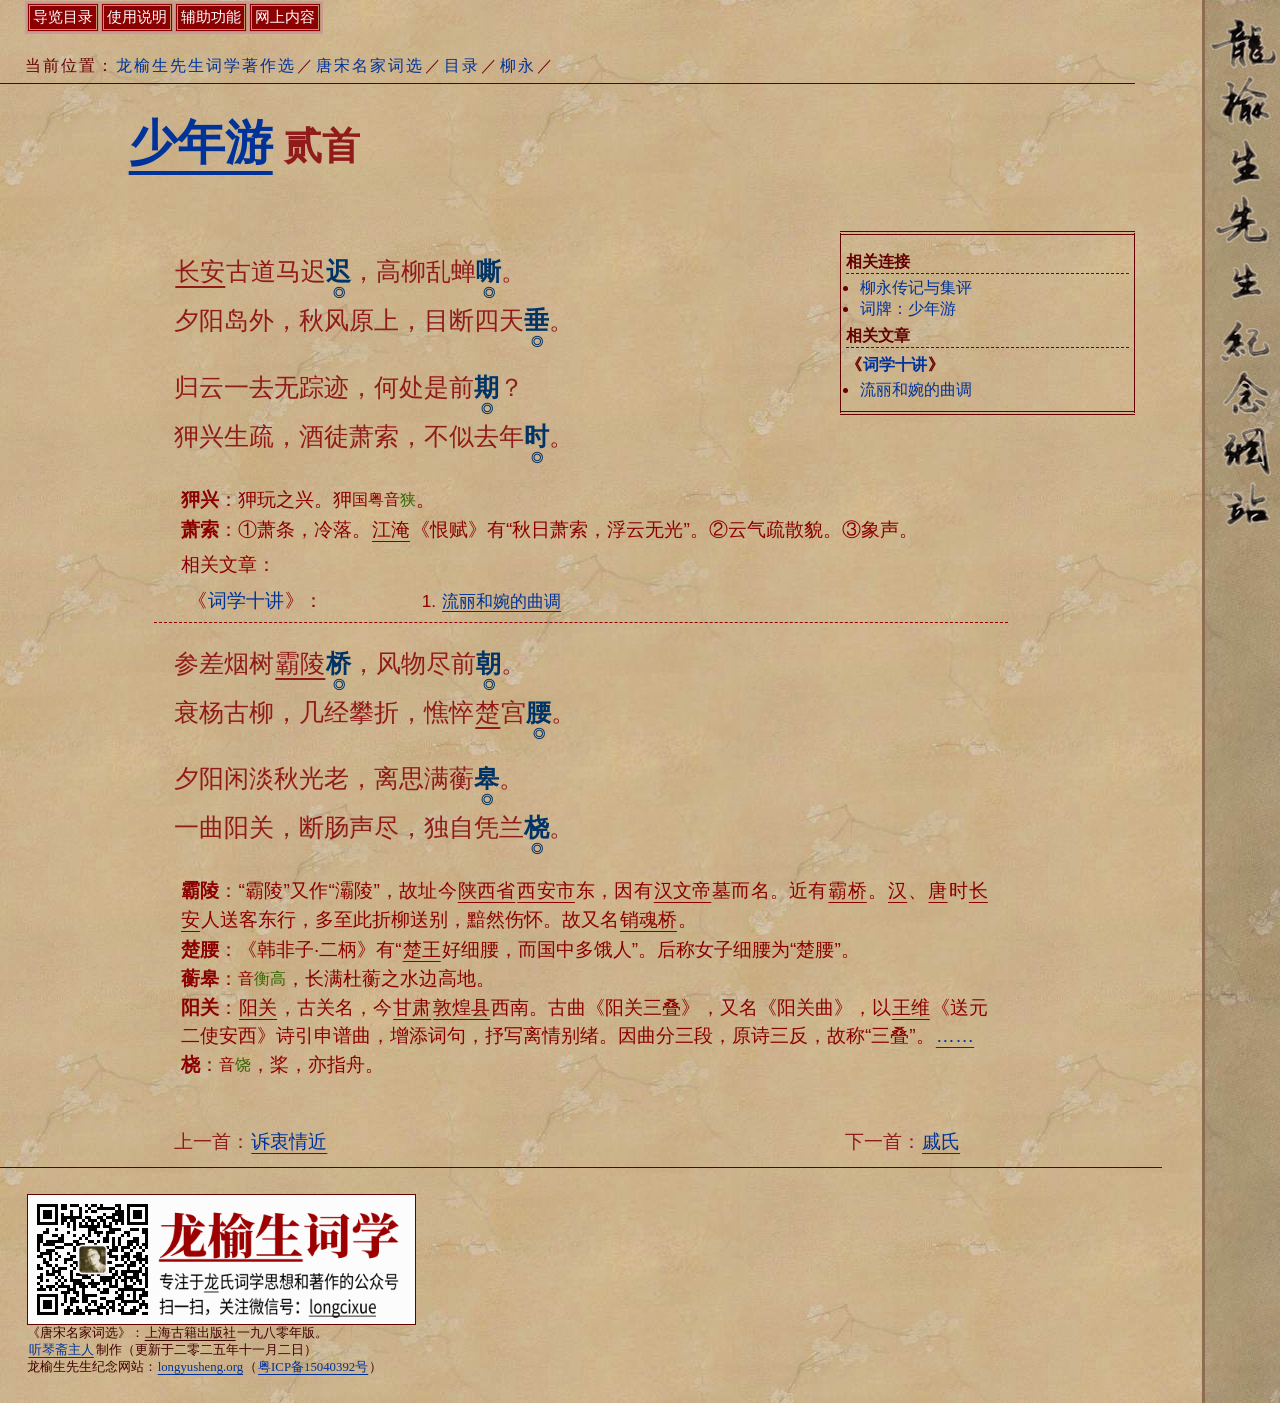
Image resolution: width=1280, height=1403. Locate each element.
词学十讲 (895, 364)
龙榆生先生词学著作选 (206, 65)
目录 (462, 65)
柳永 (518, 65)
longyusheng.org (200, 1367)
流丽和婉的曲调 (916, 389)
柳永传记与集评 (916, 287)
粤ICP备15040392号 (313, 1367)
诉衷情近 (289, 1141)
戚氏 (941, 1141)
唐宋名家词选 (370, 65)
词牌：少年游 (908, 308)
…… (955, 1035)
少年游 (201, 142)
